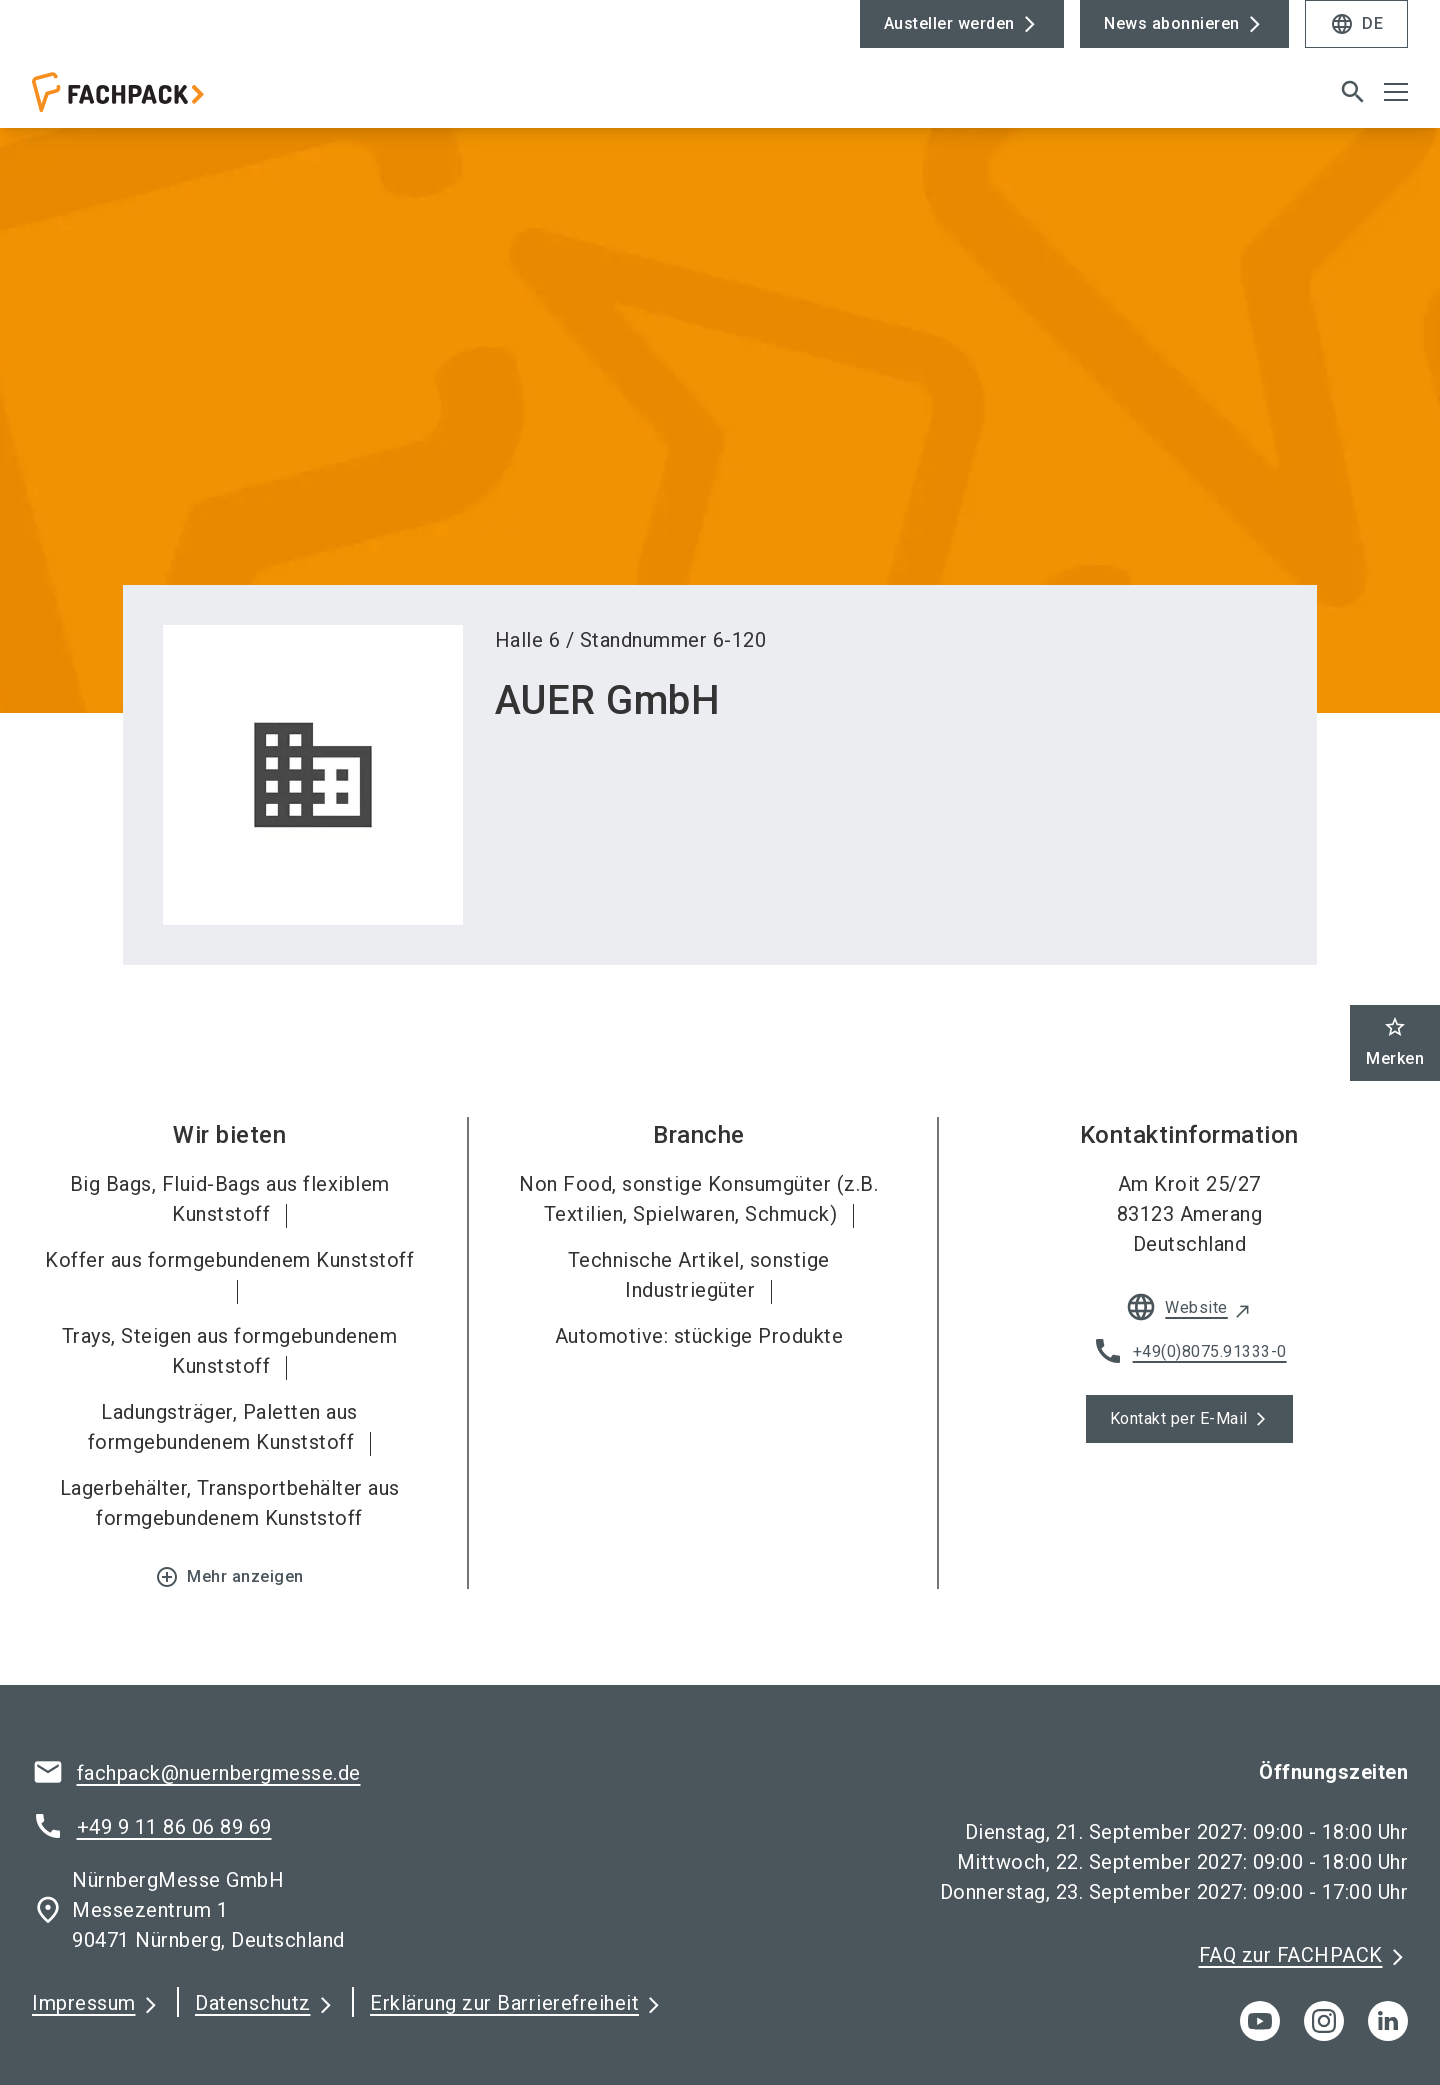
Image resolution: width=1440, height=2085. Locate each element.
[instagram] (1324, 2021)
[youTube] (1260, 2021)
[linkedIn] (1388, 2021)
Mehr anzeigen (229, 1577)
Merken (1395, 1041)
